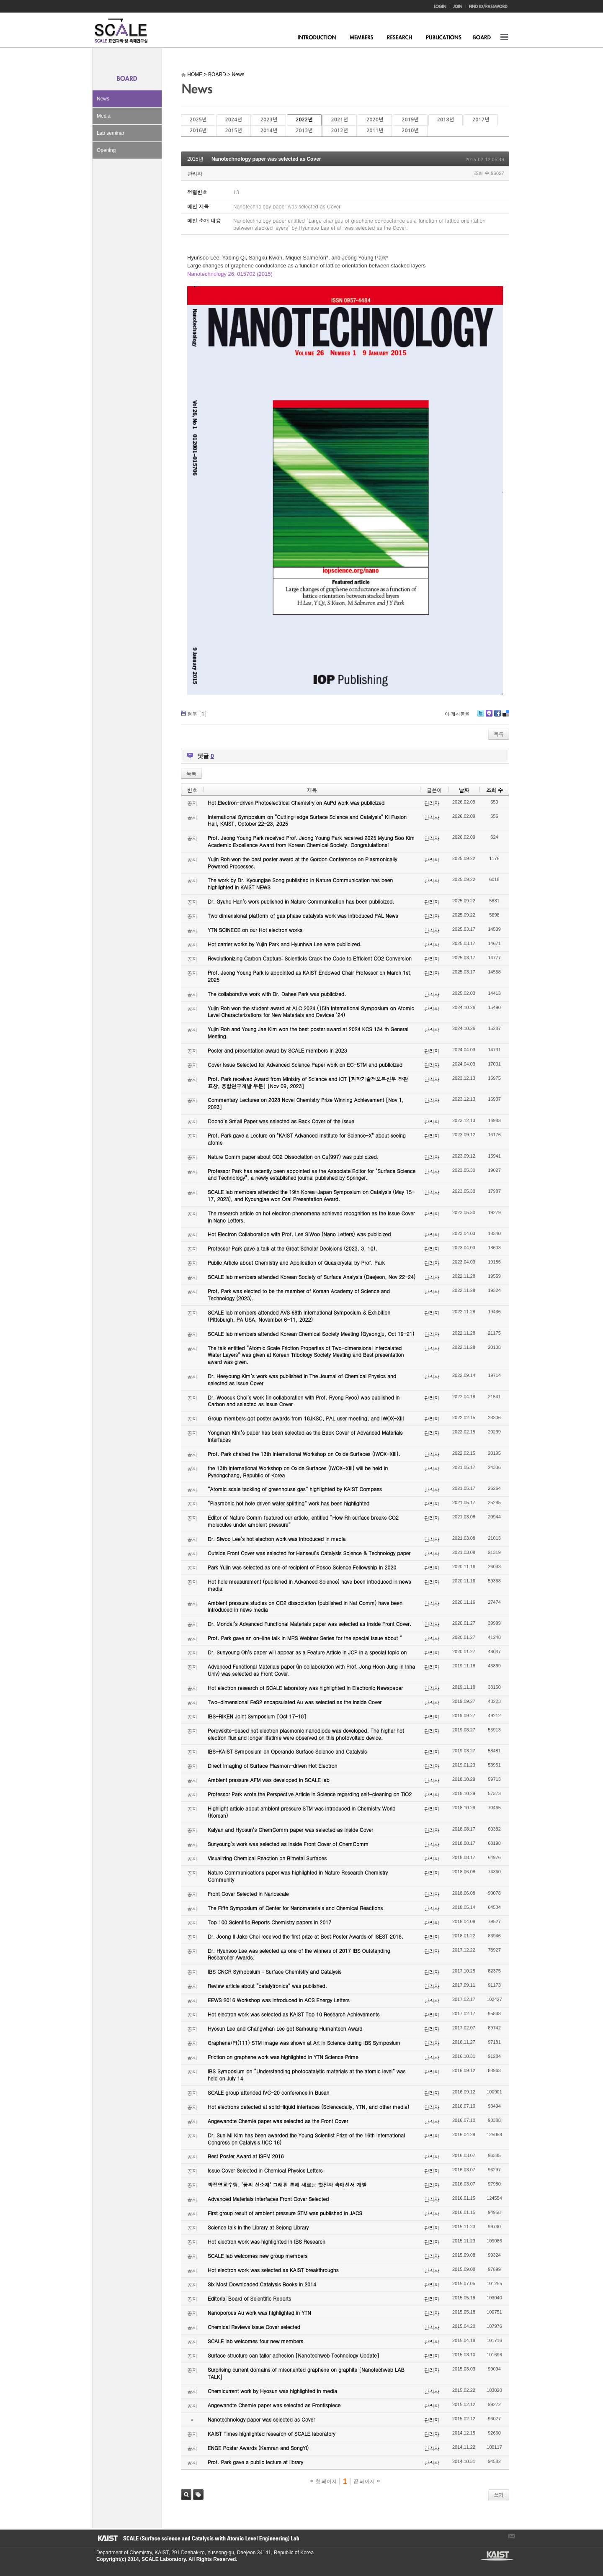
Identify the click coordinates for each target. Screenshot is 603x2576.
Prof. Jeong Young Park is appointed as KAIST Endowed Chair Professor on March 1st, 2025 (310, 976)
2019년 (410, 119)
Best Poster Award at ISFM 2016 (245, 2156)
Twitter (480, 716)
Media (104, 116)
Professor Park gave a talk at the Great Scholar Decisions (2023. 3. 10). (292, 1248)
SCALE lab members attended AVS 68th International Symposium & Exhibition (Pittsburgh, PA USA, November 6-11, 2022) (299, 1316)
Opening (106, 150)
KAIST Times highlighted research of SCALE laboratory (271, 2433)
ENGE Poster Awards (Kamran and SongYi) (258, 2447)
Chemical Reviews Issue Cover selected (254, 2326)
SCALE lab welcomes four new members (255, 2341)
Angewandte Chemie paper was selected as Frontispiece (274, 2405)
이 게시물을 (457, 714)
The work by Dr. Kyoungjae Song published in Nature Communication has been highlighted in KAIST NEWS (300, 883)
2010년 (410, 130)
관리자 (194, 173)
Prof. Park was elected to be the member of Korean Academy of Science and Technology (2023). (299, 1294)
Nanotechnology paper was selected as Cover (266, 159)
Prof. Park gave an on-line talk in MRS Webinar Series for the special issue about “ (305, 1637)
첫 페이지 (323, 2481)
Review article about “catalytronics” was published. (267, 1985)
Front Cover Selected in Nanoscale (248, 1893)
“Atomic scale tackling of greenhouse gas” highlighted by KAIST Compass (295, 1488)
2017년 (480, 119)
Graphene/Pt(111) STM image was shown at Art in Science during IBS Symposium (304, 2042)
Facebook (497, 716)
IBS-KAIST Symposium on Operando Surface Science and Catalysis (287, 1751)
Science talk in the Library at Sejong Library (258, 2227)
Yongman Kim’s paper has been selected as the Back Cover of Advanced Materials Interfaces (305, 1436)
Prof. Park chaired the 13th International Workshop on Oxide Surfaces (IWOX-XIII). (304, 1453)
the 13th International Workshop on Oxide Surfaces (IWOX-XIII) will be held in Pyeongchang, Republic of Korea (298, 1471)
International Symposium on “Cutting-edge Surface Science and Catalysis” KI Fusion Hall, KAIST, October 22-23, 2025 (307, 820)
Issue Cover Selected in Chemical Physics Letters (265, 2170)
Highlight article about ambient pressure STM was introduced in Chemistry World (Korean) (301, 1812)
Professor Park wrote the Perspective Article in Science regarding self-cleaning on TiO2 (310, 1794)
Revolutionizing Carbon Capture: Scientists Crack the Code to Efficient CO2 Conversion (310, 958)
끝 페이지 (366, 2481)
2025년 (198, 119)
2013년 (304, 130)
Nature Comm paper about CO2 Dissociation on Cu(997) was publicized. (293, 1156)
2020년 (374, 119)
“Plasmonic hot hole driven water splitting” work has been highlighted (288, 1503)
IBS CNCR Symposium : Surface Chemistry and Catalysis (274, 1971)
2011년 (374, 130)
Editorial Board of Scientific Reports (249, 2298)
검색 (186, 2494)
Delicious (505, 716)
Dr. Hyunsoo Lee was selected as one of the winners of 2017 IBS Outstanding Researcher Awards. (299, 1954)
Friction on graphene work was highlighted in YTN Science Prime (283, 2056)
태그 (198, 2494)
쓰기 (499, 2494)
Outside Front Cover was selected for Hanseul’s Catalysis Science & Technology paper (309, 1552)
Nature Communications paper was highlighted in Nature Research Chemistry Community (298, 1876)
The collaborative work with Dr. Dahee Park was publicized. (277, 993)
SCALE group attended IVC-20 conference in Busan (268, 2092)
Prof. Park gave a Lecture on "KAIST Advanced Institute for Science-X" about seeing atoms (307, 1139)
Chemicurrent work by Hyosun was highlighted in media (272, 2390)
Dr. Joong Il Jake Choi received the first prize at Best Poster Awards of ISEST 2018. (305, 1936)
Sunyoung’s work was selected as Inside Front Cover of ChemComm (288, 1843)
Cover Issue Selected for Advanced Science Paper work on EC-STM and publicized (305, 1064)
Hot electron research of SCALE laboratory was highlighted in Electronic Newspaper (305, 1687)
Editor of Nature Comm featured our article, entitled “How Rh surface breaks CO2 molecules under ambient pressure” (303, 1521)
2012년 (339, 130)
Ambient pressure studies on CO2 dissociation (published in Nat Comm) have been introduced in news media (305, 1606)
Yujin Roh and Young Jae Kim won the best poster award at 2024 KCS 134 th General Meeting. (308, 1032)
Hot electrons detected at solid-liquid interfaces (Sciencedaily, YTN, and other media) (308, 2106)
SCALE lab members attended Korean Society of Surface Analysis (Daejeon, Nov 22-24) (311, 1276)
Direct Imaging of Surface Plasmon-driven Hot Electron (272, 1765)
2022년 (304, 119)
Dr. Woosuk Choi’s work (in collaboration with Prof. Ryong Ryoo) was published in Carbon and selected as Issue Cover (303, 1401)
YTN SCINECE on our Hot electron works (255, 929)
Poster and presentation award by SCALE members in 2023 (277, 1050)
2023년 (268, 119)
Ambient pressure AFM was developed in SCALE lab (269, 1779)
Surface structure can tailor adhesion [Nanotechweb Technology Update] (293, 2355)
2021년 (339, 119)
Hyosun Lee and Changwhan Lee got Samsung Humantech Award (285, 2028)
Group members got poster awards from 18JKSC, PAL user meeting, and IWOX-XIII (306, 1418)
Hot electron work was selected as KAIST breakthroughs (273, 2269)
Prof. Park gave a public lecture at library (255, 2462)
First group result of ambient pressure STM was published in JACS (285, 2212)
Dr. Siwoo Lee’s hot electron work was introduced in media (276, 1538)
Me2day (489, 716)
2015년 (233, 130)
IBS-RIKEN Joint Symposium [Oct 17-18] (257, 1716)
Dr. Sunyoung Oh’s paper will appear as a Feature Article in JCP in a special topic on (307, 1652)
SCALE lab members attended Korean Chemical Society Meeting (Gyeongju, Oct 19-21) (311, 1333)
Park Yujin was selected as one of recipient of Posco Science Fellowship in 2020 (302, 1567)
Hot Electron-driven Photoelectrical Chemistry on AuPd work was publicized (296, 802)
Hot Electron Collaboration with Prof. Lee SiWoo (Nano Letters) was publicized (299, 1234)
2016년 (198, 130)
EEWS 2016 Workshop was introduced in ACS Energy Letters (279, 1999)
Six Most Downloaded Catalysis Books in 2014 (262, 2284)
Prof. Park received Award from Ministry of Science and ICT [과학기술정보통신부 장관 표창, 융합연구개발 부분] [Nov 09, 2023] (308, 1082)
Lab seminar (110, 133)
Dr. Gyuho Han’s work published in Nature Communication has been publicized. (301, 901)
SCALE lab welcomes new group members (257, 2255)
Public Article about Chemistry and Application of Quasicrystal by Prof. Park (296, 1262)
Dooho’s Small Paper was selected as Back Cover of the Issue (281, 1121)
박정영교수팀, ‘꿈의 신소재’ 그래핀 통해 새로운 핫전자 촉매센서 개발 (287, 2184)
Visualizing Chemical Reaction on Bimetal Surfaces (267, 1858)
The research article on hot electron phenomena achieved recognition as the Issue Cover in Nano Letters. (311, 1217)
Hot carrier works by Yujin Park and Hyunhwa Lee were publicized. (285, 944)
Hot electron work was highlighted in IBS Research (266, 2241)
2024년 (233, 119)
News (103, 99)
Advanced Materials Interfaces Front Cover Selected (268, 2198)
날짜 (464, 790)
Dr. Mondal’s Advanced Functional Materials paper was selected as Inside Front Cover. (309, 1623)
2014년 (268, 130)
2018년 (445, 119)
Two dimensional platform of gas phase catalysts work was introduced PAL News (303, 915)
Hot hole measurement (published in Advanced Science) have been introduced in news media (309, 1585)
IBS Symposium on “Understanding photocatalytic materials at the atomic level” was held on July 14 (307, 2074)
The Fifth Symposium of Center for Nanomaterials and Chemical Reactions (295, 1907)
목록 (499, 733)
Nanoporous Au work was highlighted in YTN (259, 2312)
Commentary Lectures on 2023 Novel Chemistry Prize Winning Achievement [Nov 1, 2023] (306, 1103)
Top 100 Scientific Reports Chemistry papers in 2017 (269, 1922)
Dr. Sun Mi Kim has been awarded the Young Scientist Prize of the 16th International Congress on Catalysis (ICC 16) (306, 2139)
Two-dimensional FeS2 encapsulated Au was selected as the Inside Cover (294, 1701)
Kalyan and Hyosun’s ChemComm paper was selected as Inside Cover (290, 1829)
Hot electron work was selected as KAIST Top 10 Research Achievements (294, 2014)
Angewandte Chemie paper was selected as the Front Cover (278, 2120)
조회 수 (494, 790)
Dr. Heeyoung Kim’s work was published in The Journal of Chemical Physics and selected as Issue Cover (302, 1379)
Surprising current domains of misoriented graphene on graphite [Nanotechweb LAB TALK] (306, 2373)
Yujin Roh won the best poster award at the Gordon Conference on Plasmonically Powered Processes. (302, 862)
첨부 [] (197, 713)
